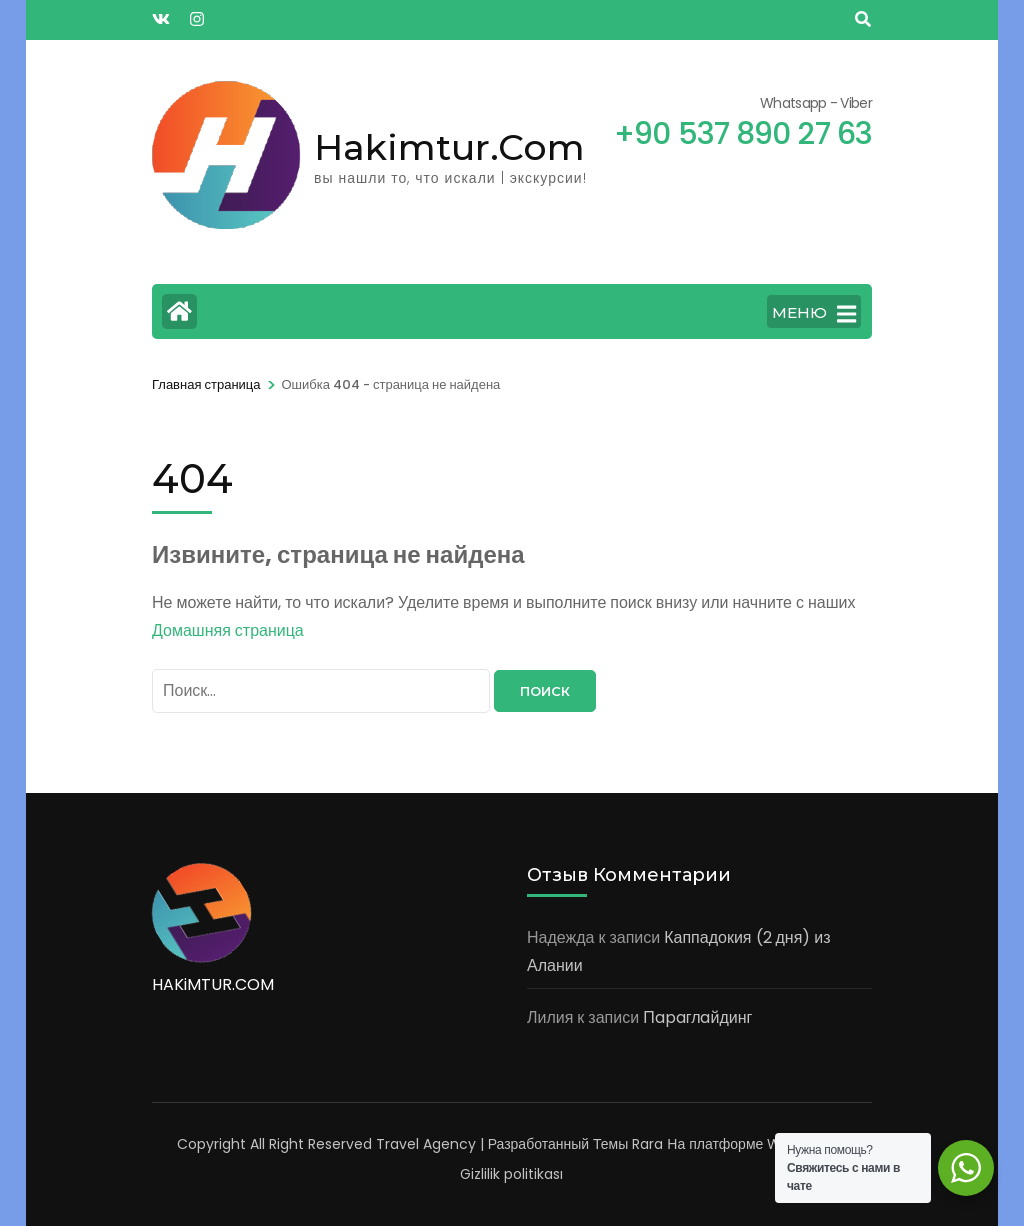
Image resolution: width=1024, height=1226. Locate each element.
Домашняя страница (228, 630)
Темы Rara (628, 1144)
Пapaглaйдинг (697, 1017)
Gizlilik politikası (511, 1174)
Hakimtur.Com (449, 147)
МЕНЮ (814, 314)
